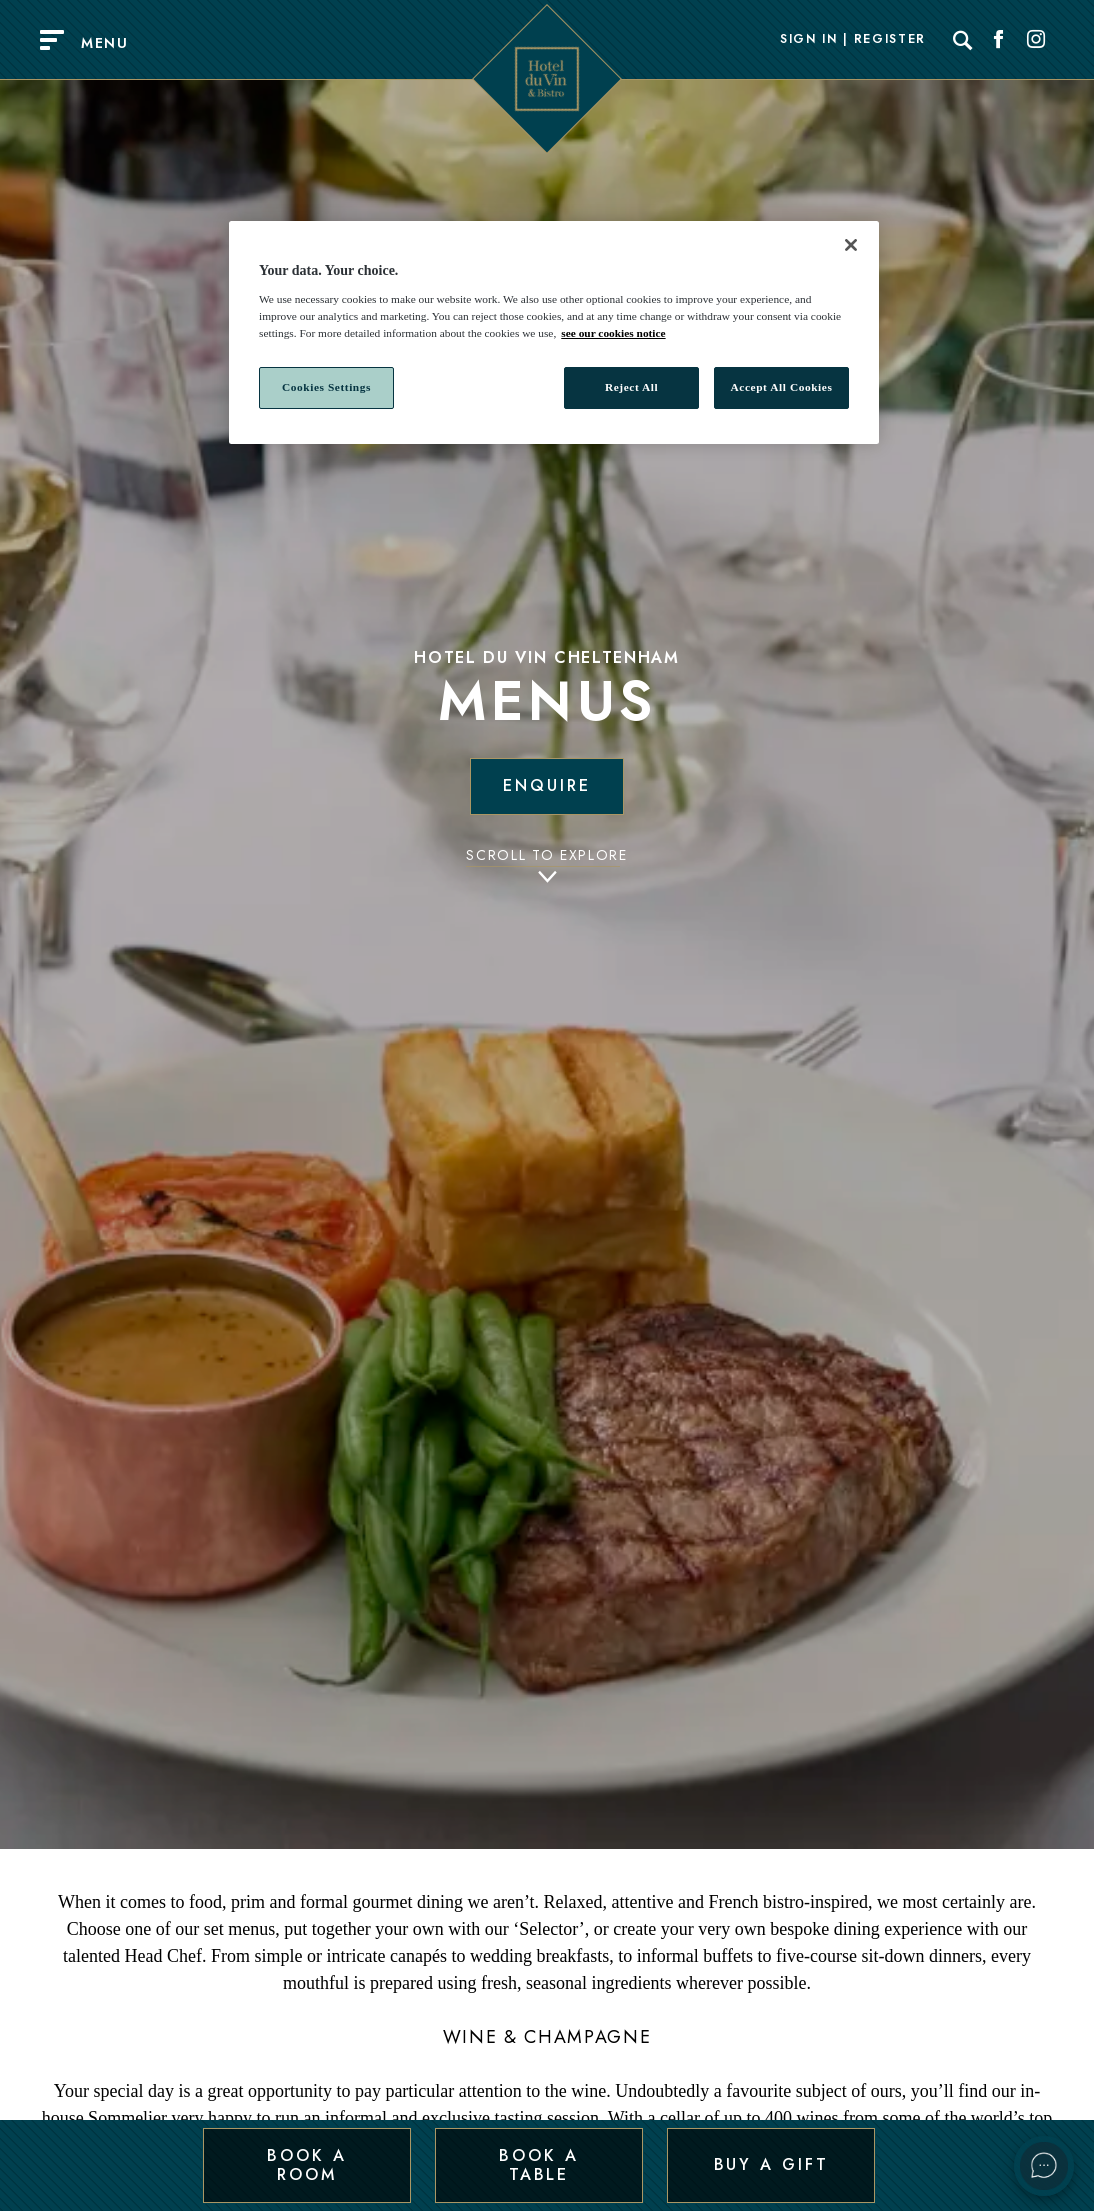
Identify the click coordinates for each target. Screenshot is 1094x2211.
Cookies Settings (326, 387)
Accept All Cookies (782, 387)
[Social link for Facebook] (999, 40)
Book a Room (306, 2164)
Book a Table (538, 2164)
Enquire (546, 785)
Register (890, 40)
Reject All (631, 387)
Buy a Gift (771, 2164)
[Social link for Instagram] (1036, 40)
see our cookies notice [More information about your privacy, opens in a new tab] (613, 333)
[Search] (963, 40)
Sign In (809, 40)
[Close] (851, 245)
